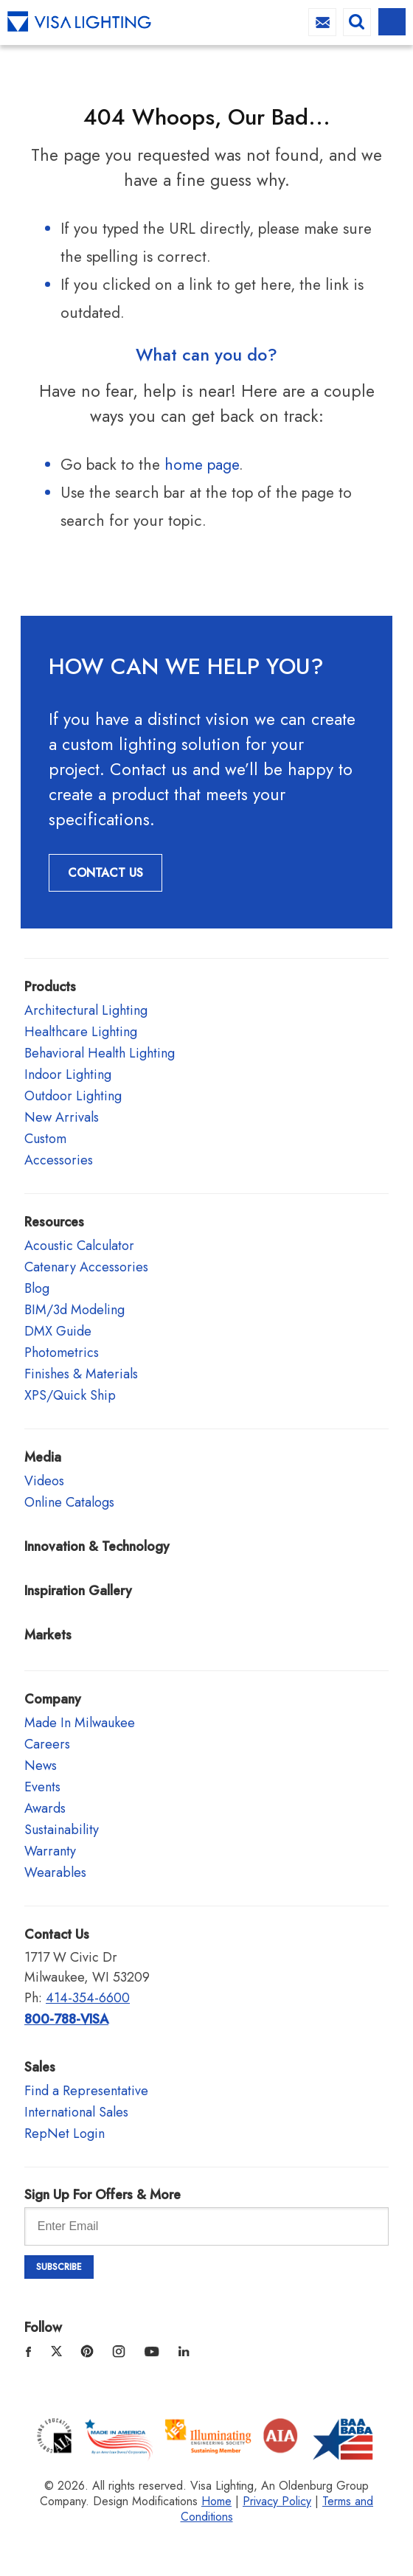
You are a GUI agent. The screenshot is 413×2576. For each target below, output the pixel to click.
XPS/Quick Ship (70, 1395)
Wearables (55, 1872)
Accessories (58, 1160)
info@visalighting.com (322, 22)
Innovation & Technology (97, 1546)
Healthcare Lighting (80, 1031)
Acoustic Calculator (79, 1245)
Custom (45, 1138)
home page (201, 465)
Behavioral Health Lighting (99, 1053)
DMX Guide (57, 1331)
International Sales (76, 2112)
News (40, 1765)
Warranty (50, 1851)
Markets (48, 1635)
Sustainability (61, 1829)
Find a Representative (86, 2090)
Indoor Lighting (67, 1074)
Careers (47, 1744)
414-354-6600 (88, 1997)
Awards (45, 1808)
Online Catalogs (69, 1502)
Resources (54, 1222)
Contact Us (105, 872)
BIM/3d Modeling (74, 1309)
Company (52, 1699)
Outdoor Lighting (73, 1095)
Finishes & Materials (81, 1374)
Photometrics (61, 1352)
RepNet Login (64, 2133)
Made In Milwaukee (79, 1722)
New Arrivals (61, 1117)
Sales (39, 2067)
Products (50, 986)
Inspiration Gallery (78, 1590)
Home (216, 2501)
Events (42, 1786)
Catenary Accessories (86, 1267)
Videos (44, 1480)
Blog (36, 1288)
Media (42, 1457)
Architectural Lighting (86, 1010)
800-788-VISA (66, 2019)
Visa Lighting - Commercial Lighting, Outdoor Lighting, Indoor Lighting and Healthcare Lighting (79, 22)
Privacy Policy (277, 2501)
